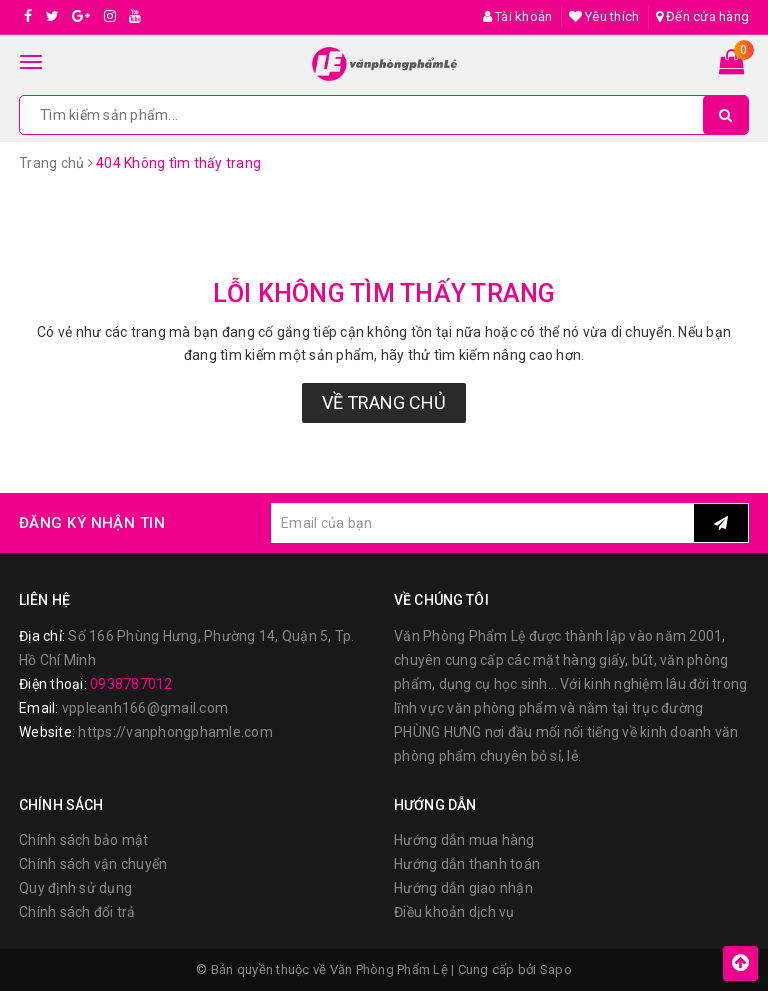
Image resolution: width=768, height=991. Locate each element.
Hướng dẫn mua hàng (464, 840)
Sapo (556, 969)
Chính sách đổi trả (77, 912)
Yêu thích (604, 16)
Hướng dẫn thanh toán (467, 864)
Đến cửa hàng (703, 16)
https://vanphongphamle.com (175, 732)
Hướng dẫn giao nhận (463, 888)
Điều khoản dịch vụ (454, 912)
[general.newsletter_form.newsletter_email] (482, 523)
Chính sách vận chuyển (93, 864)
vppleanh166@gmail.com (145, 708)
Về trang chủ (384, 402)
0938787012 (131, 684)
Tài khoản (518, 16)
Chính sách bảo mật (84, 840)
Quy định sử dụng (75, 888)
